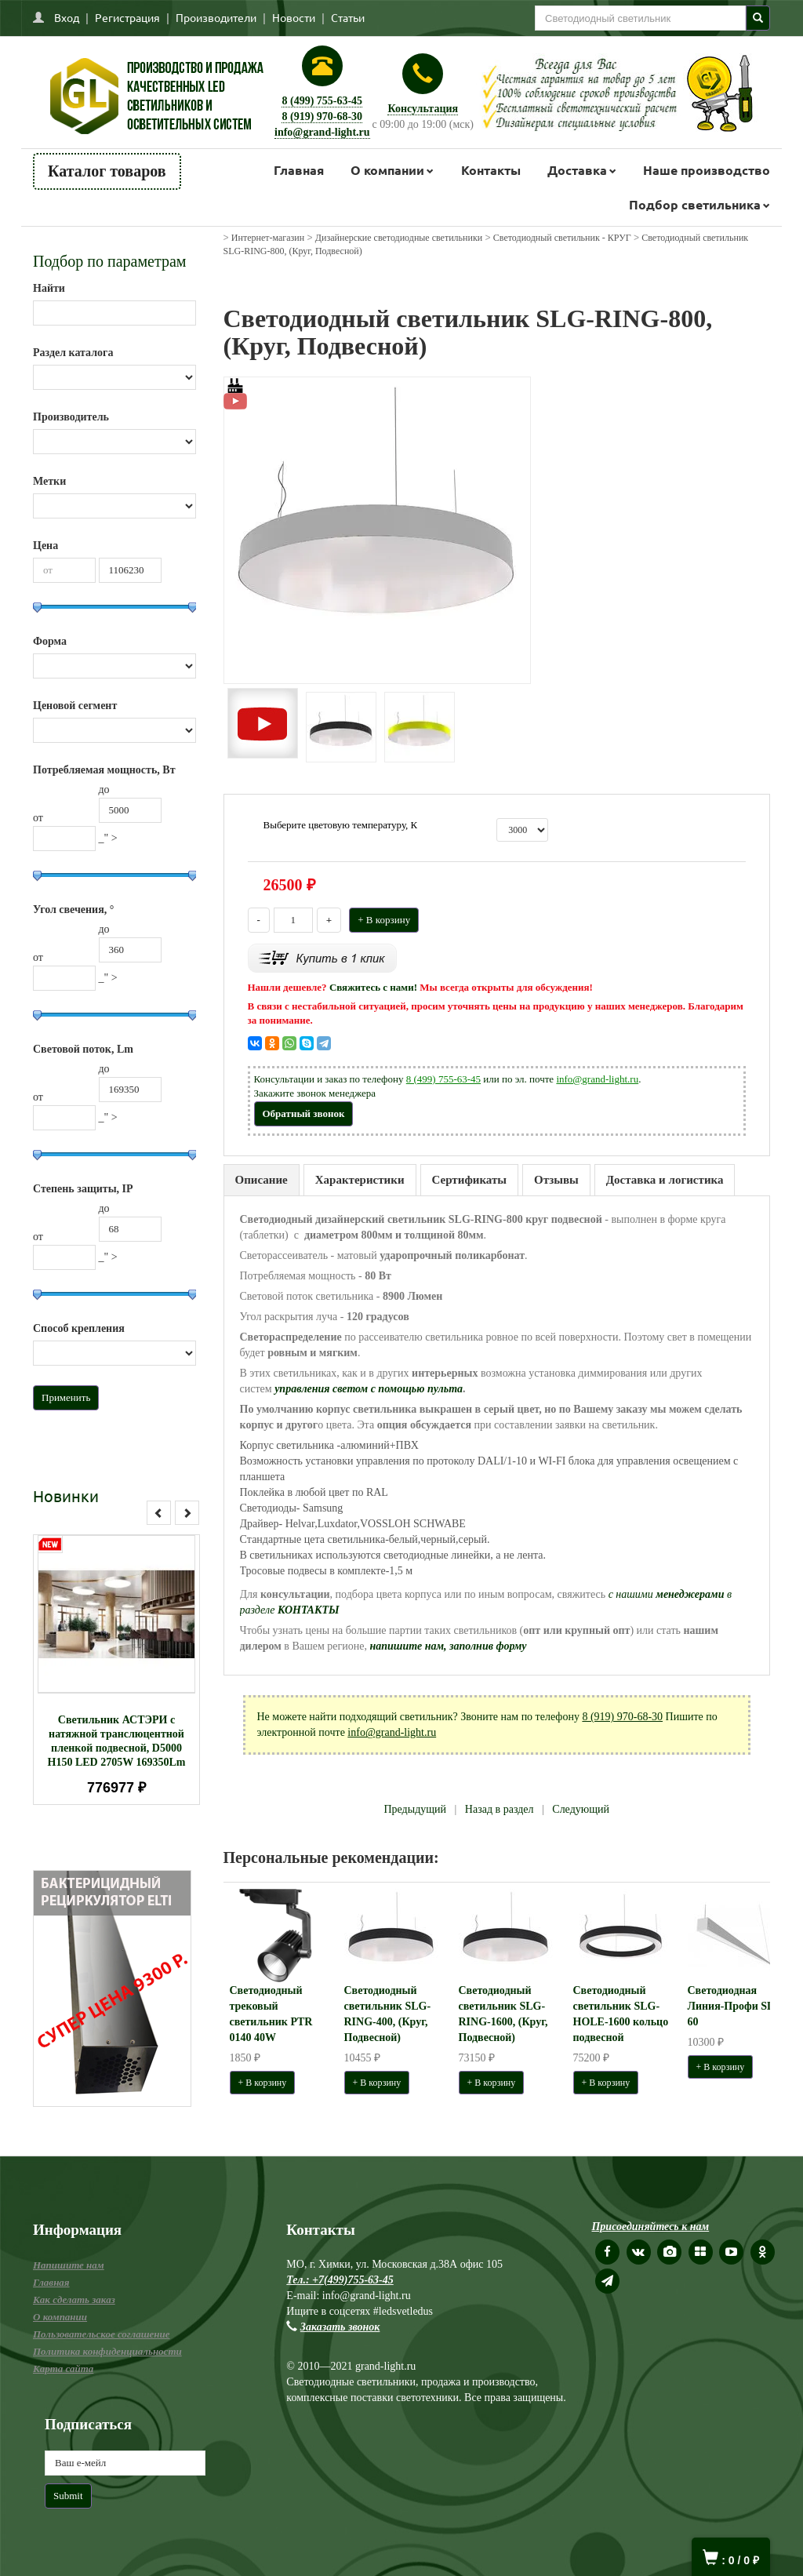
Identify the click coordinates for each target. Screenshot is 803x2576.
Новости (293, 17)
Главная (299, 170)
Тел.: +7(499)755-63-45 (339, 2280)
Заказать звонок (340, 2327)
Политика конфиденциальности (107, 2351)
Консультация (422, 109)
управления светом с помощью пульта (368, 1389)
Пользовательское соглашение (101, 2334)
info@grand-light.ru (322, 132)
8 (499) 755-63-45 (322, 101)
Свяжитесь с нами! (373, 987)
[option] (116, 1669)
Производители (216, 17)
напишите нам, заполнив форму (447, 1646)
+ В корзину (384, 920)
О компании (387, 170)
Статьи (348, 17)
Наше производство (706, 170)
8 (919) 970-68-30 (322, 116)
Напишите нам (68, 2265)
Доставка (577, 170)
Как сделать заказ (74, 2299)
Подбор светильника (695, 204)
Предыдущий (414, 1809)
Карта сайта (63, 2368)
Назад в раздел (499, 1809)
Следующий (580, 1809)
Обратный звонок (304, 1113)
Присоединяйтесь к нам (650, 2226)
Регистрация (127, 17)
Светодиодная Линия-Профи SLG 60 (735, 2006)
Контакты (491, 170)
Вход (66, 17)
